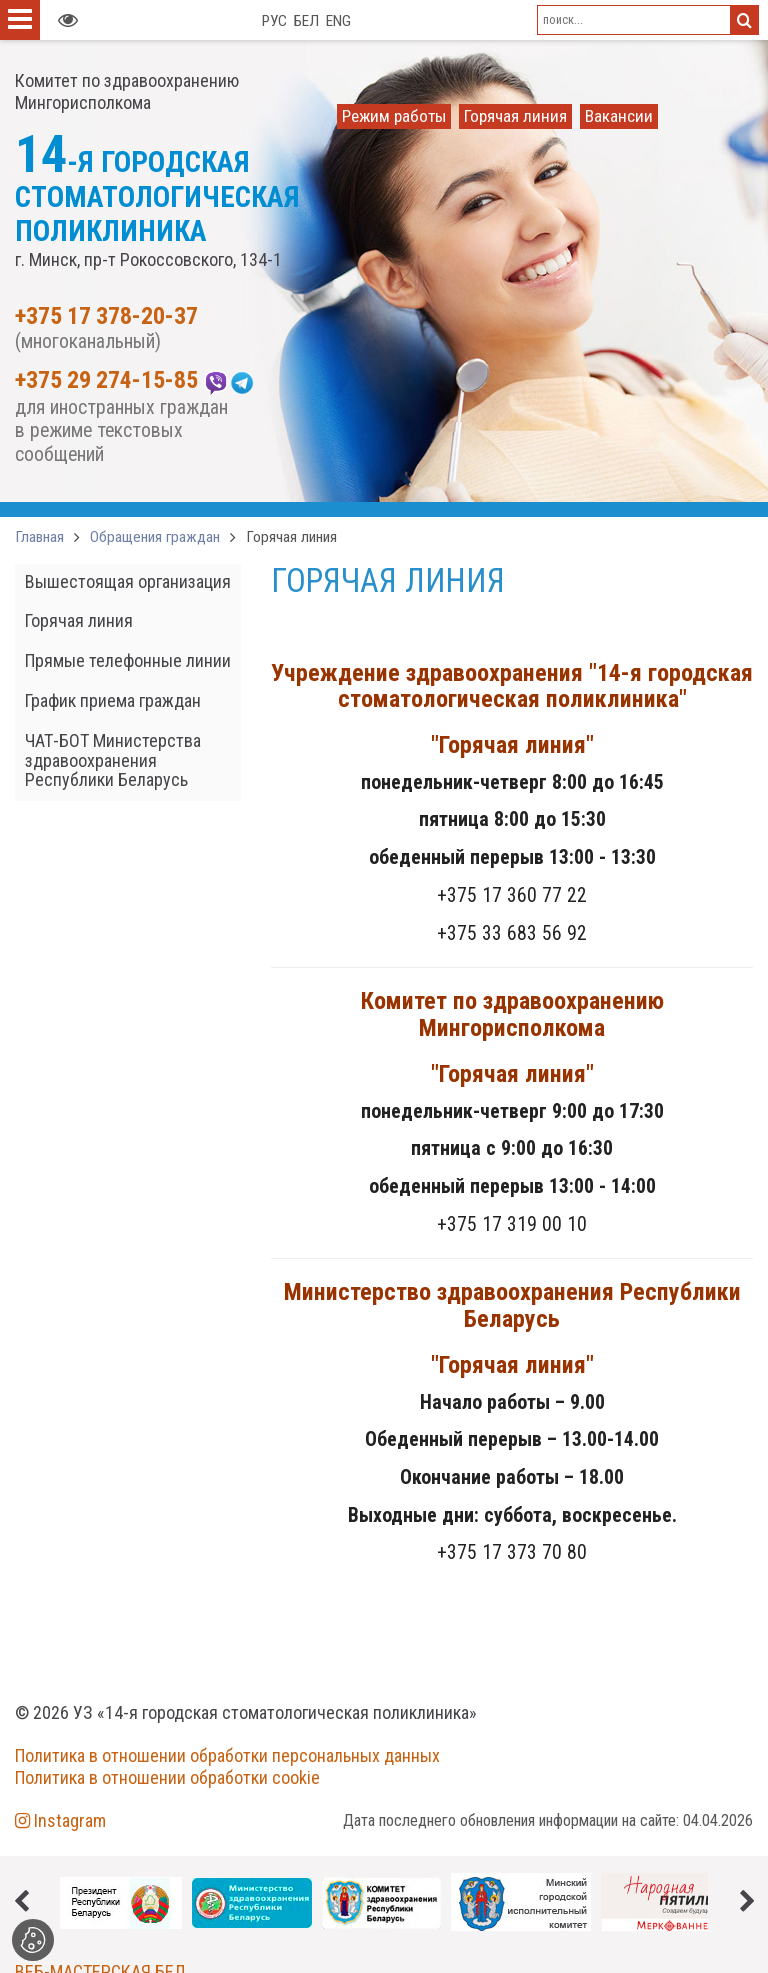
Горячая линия (291, 537)
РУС (274, 21)
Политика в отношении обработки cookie (167, 1777)
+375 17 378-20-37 (106, 317)
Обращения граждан (155, 537)
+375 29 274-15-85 (106, 381)
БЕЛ (306, 21)
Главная (39, 537)
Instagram (60, 1820)
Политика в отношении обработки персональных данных (227, 1755)
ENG (338, 21)
